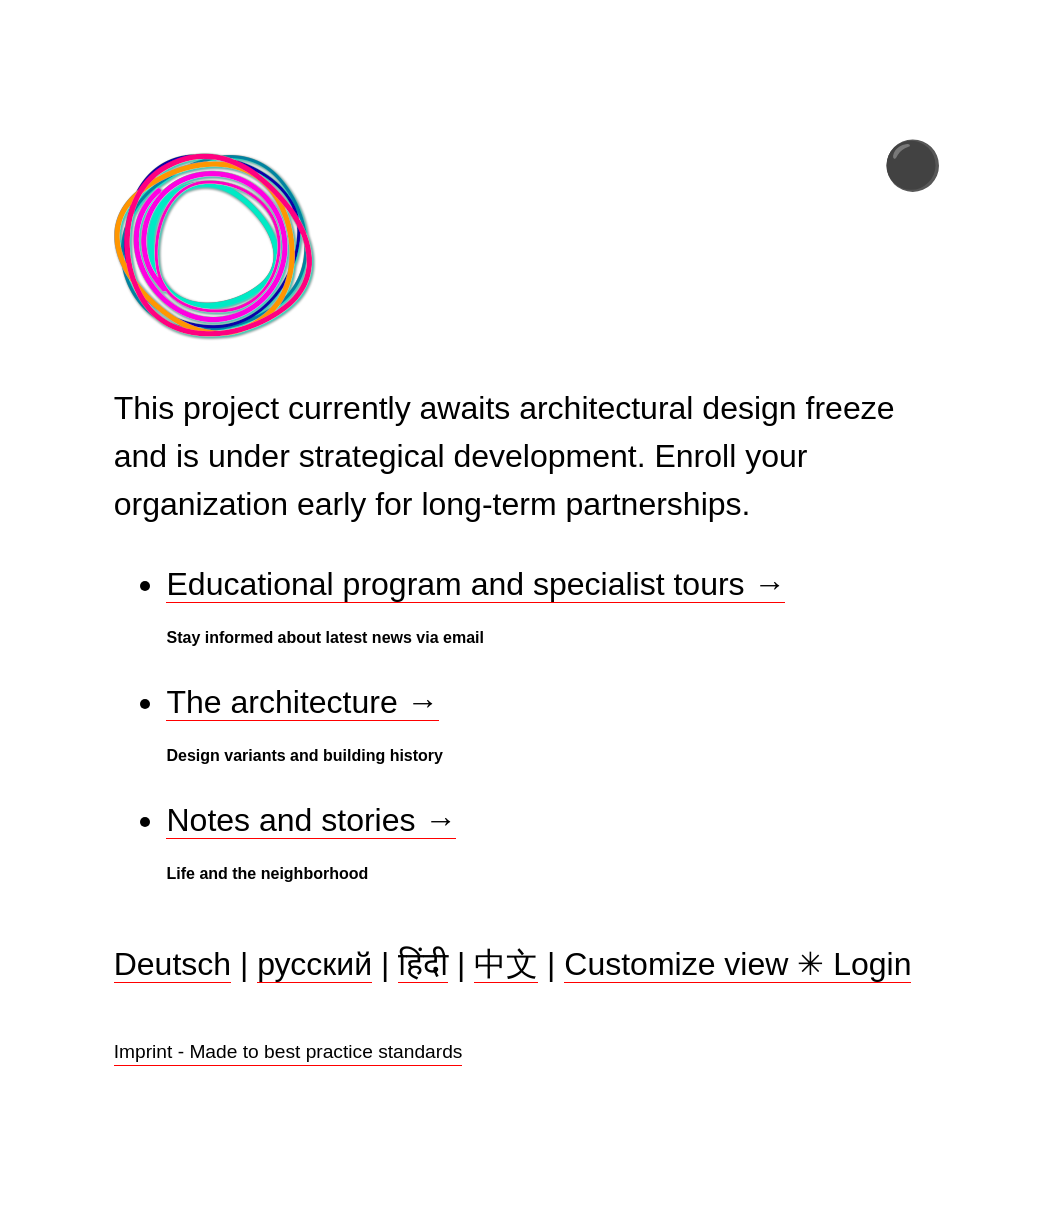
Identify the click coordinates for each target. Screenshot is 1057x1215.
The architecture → (302, 702)
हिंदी (423, 965)
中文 (506, 965)
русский (314, 965)
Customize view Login (737, 965)
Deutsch (172, 965)
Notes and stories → (311, 820)
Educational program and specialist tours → (475, 584)
